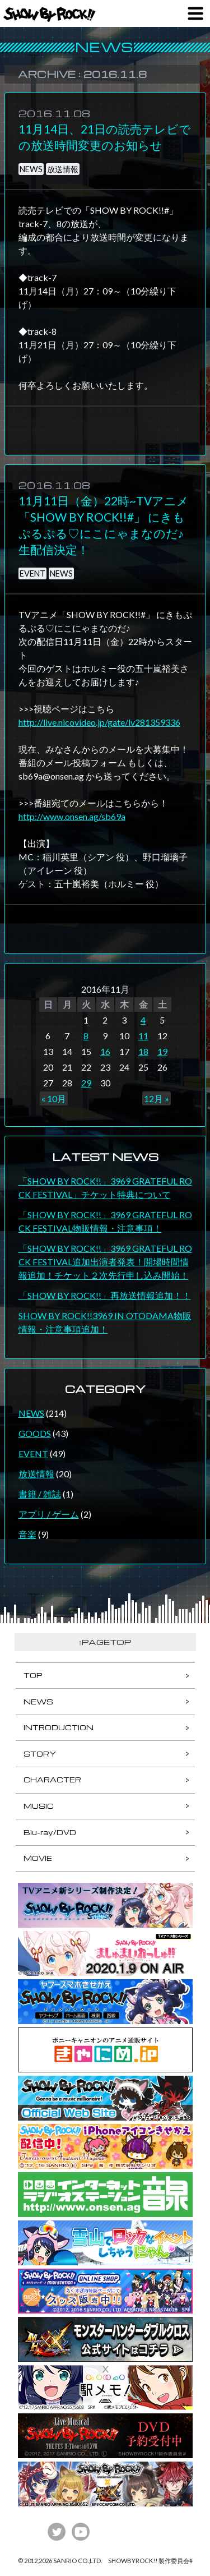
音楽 (27, 1534)
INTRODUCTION (59, 1727)
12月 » (156, 1098)
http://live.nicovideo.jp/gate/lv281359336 (99, 722)
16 (105, 1051)
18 (143, 1051)
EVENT (32, 573)
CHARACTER (52, 1779)
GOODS (34, 1433)
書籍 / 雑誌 (39, 1494)
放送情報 (62, 169)
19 (162, 1051)
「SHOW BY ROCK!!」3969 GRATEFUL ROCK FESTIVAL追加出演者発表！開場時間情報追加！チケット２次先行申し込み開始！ (105, 1261)
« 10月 (53, 1098)
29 (86, 1082)
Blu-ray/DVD (50, 1832)
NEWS (31, 169)
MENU (195, 13)
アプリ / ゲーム (48, 1514)
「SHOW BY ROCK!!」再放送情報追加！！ (104, 1295)
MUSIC (39, 1805)
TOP (33, 1675)
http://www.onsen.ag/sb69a (71, 816)
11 (143, 1035)
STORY (40, 1753)
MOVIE (38, 1858)
